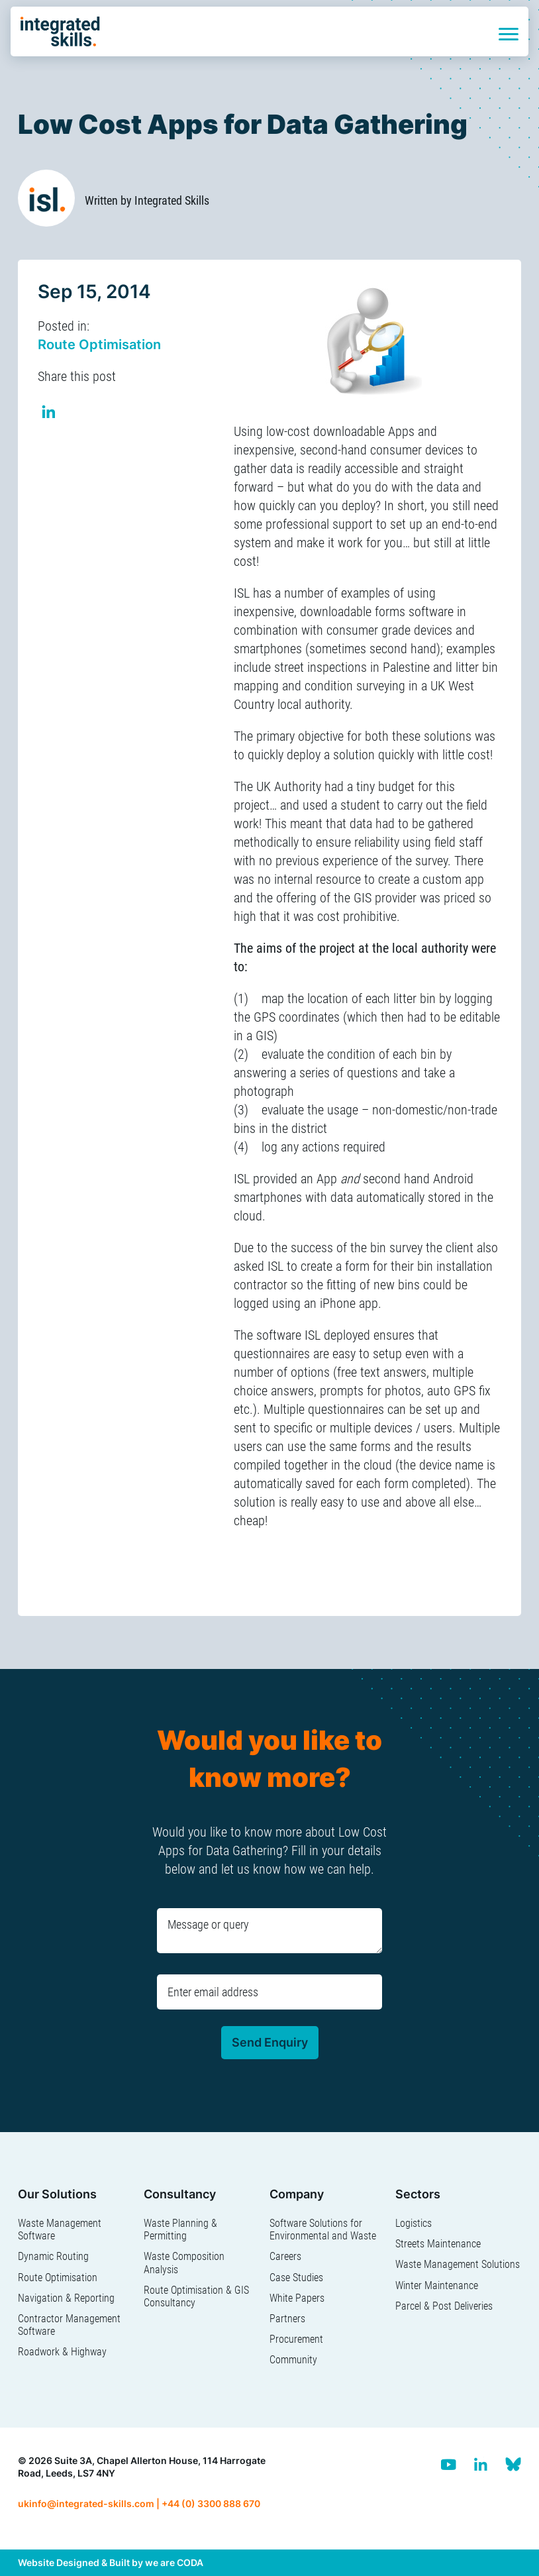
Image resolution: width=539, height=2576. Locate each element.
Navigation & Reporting (66, 2298)
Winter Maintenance (436, 2285)
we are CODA (174, 2562)
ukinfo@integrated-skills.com (86, 2503)
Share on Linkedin (49, 414)
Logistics (413, 2223)
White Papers (297, 2298)
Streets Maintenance (438, 2243)
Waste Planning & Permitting (180, 2229)
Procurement (296, 2339)
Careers (285, 2256)
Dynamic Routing (53, 2256)
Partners (287, 2318)
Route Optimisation (99, 344)
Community (293, 2359)
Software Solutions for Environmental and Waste (323, 2229)
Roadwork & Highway (62, 2351)
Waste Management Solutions (457, 2264)
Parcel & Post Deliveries (444, 2306)
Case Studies (296, 2277)
